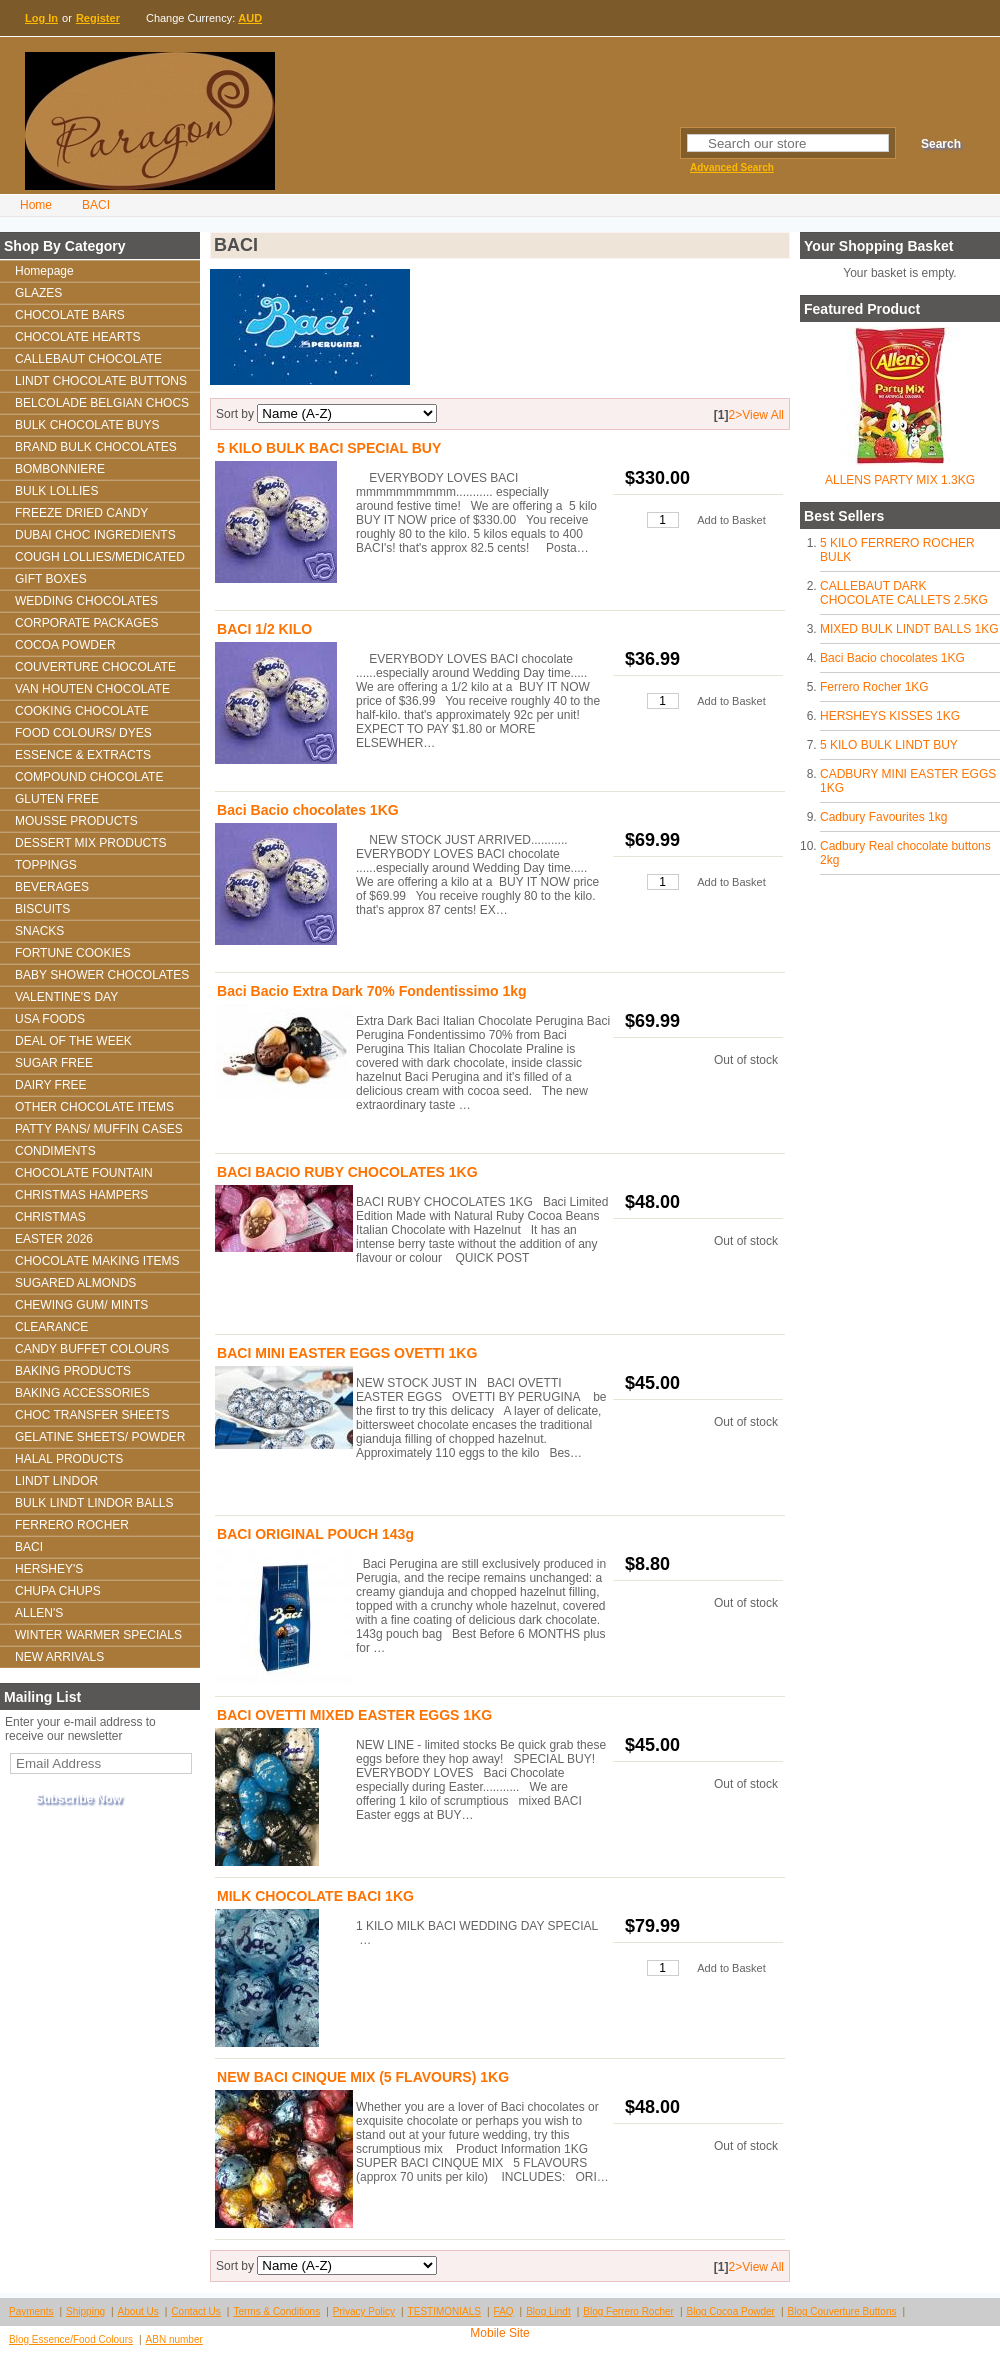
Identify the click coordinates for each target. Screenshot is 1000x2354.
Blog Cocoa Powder (731, 2311)
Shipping (85, 2311)
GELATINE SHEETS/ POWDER (100, 1437)
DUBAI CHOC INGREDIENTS (95, 535)
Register (98, 18)
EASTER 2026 (54, 1239)
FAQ (504, 2311)
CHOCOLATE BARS (70, 315)
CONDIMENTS (55, 1151)
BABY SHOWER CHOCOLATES (102, 975)
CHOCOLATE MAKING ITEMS (97, 1261)
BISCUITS (42, 909)
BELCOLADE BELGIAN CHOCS (102, 403)
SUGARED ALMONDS (75, 1283)
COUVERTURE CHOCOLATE (95, 667)
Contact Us (195, 2311)
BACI (96, 205)
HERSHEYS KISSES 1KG (890, 716)
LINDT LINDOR (56, 1481)
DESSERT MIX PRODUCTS (91, 843)
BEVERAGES (52, 887)
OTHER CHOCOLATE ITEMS (94, 1107)
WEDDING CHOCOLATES (86, 601)
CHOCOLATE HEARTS (78, 337)
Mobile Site (499, 2333)
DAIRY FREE (51, 1085)
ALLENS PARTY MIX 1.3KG (900, 480)
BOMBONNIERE (60, 469)
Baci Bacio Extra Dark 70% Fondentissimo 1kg (372, 991)
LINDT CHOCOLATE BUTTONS (101, 381)
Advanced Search (732, 167)
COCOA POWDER (65, 645)
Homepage (44, 271)
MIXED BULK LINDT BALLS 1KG (909, 629)
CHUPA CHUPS (58, 1591)
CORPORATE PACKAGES (87, 623)
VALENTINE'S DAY (66, 997)
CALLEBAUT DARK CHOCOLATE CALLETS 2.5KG (904, 593)
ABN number (174, 2339)
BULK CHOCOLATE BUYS (87, 425)
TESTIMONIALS (444, 2311)
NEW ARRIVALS (59, 1657)
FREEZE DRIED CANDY (81, 513)
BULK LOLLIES (56, 491)
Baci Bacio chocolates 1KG (892, 658)
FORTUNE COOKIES (73, 953)
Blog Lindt (548, 2311)
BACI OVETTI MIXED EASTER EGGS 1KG (354, 1715)
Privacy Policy (364, 2311)
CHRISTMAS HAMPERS (81, 1195)
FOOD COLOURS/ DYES (83, 733)
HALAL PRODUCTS (69, 1459)
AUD (250, 18)
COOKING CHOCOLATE (82, 711)
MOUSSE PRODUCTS (76, 821)
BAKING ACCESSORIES (82, 1393)
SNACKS (39, 931)
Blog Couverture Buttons (842, 2311)
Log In (41, 18)
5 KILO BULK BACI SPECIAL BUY (329, 448)
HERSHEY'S (49, 1569)
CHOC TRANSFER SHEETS (92, 1415)
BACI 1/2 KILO (264, 629)
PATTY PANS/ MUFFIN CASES (99, 1129)
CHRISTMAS (50, 1217)
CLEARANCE (51, 1327)
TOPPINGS (46, 865)
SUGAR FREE (54, 1063)
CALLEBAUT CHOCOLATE (88, 359)
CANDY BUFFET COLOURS (92, 1349)
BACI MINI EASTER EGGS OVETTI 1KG (347, 1353)
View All (763, 415)
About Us (138, 2311)
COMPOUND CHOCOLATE (89, 777)
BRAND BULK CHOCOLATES (96, 447)
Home (36, 205)
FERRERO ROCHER (72, 1525)
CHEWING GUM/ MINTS (81, 1305)
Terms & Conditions (276, 2311)
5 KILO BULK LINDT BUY (889, 745)
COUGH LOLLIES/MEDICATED (100, 557)
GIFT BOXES (51, 579)
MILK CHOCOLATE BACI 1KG (315, 1896)
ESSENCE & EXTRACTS (83, 755)
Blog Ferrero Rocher (628, 2311)
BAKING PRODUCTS (73, 1371)
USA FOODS (50, 1019)
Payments (31, 2311)
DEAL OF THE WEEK (73, 1041)
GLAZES (38, 293)
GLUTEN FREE (57, 799)
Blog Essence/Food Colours (71, 2339)
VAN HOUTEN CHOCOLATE (92, 689)
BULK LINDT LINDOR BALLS (94, 1503)
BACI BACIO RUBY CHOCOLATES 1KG (347, 1172)
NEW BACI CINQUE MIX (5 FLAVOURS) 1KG (363, 2077)
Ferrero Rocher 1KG (874, 687)
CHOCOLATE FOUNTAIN (84, 1173)
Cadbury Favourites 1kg (883, 817)
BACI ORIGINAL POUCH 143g (315, 1534)
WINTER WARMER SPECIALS (98, 1635)
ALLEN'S (39, 1613)
